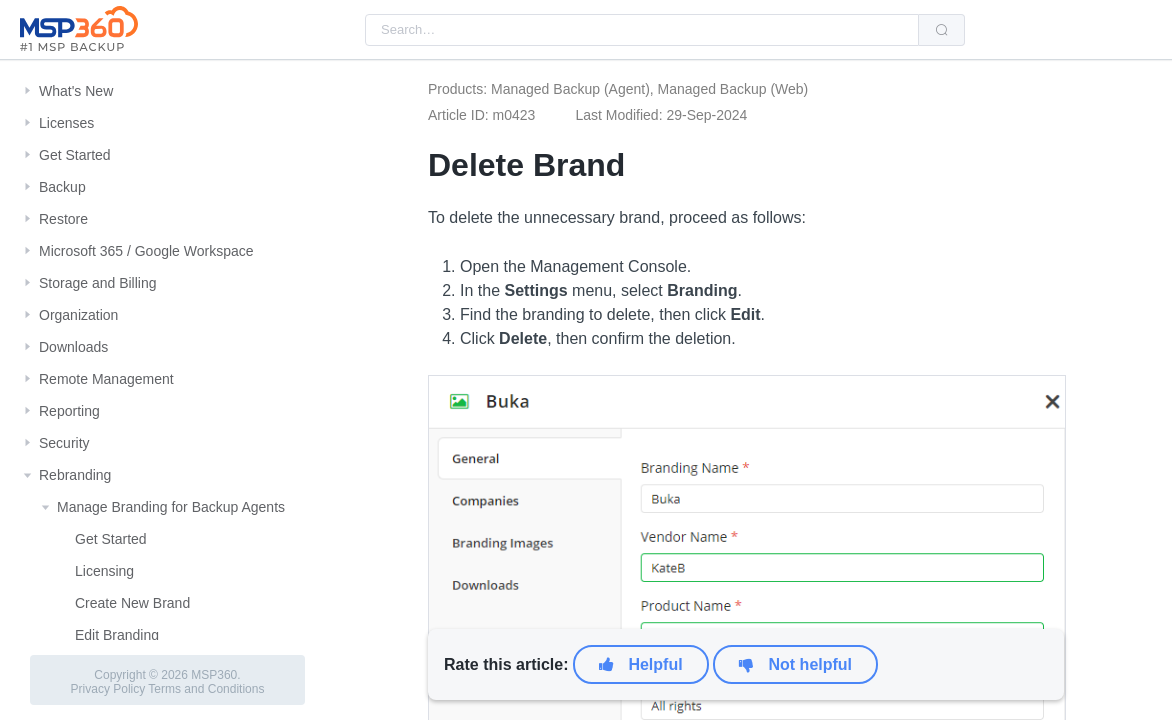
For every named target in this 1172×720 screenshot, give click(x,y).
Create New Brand (132, 603)
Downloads (73, 347)
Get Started (75, 155)
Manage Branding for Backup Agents (171, 507)
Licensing (104, 571)
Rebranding (75, 475)
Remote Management (106, 379)
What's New (76, 91)
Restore (63, 219)
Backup (62, 187)
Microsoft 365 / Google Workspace (146, 251)
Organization (78, 315)
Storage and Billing (98, 283)
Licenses (66, 123)
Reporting (69, 411)
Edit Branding (117, 635)
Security (64, 443)
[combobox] (642, 30)
